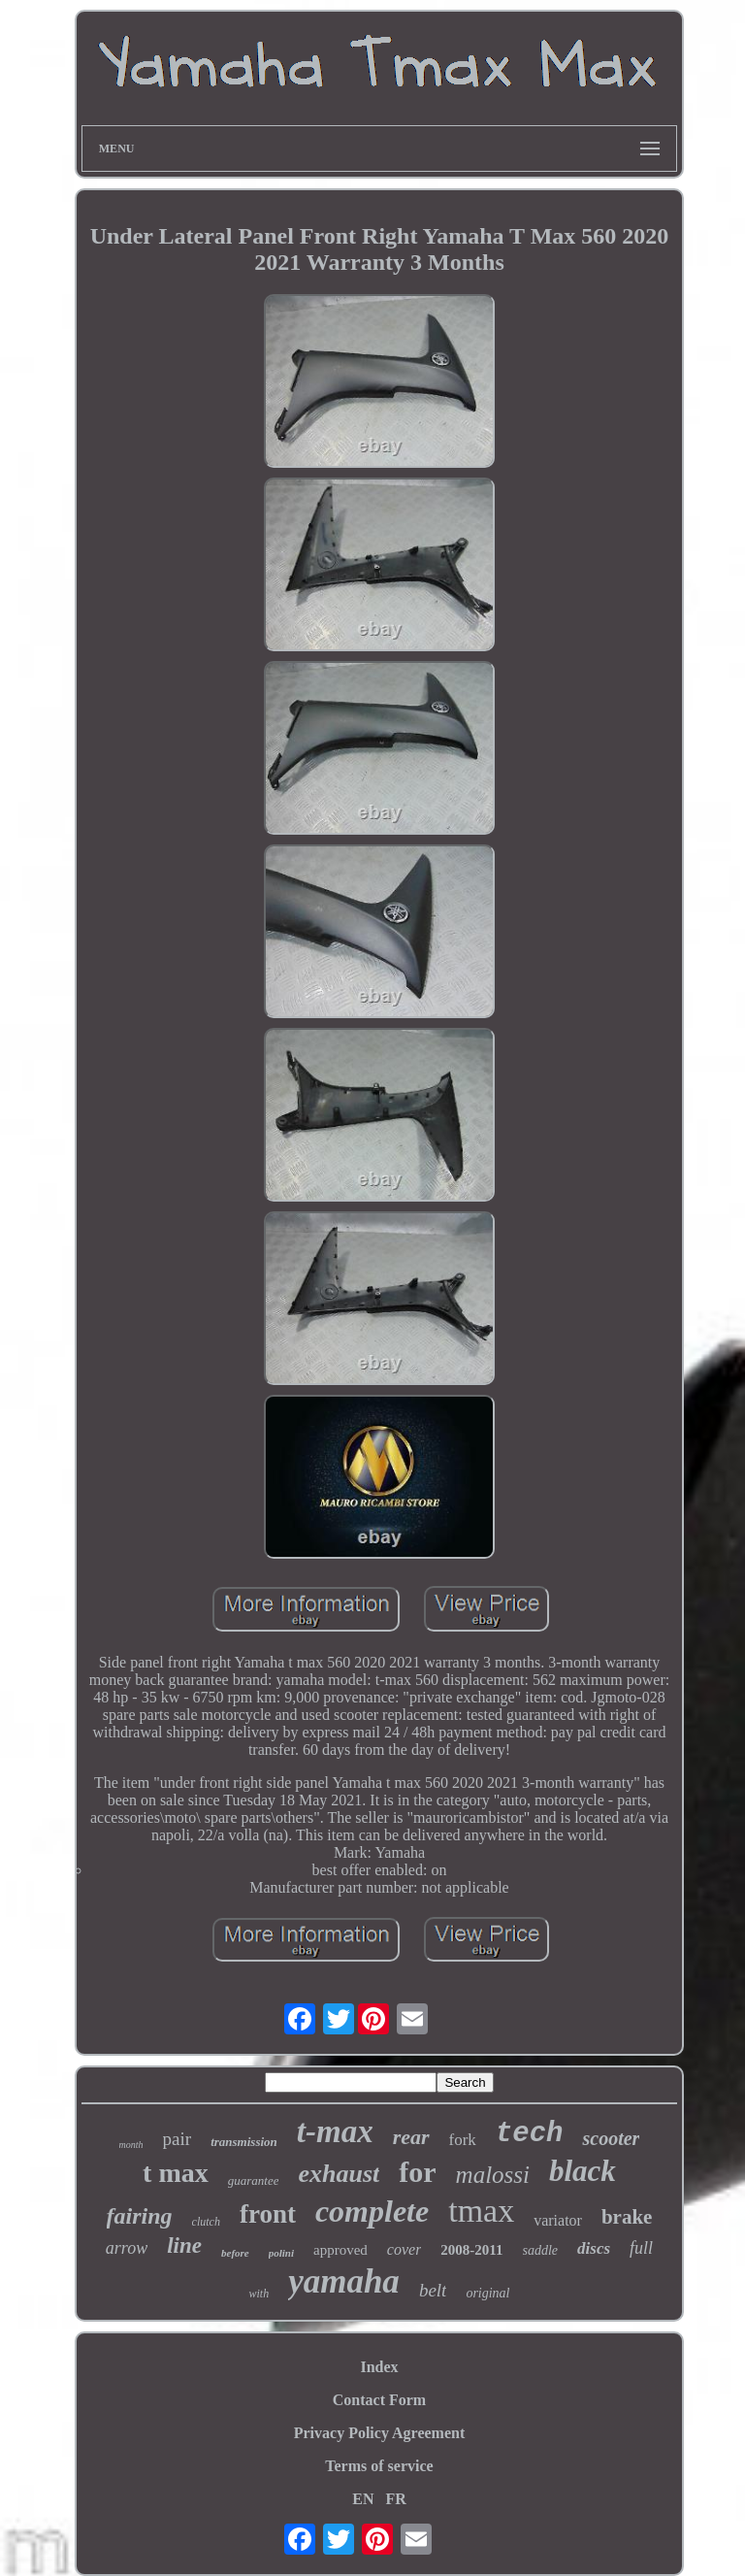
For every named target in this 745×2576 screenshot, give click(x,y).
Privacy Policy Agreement (380, 2433)
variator (558, 2220)
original (487, 2293)
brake (627, 2217)
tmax (481, 2211)
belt (433, 2290)
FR (395, 2499)
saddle (541, 2250)
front (268, 2214)
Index (379, 2367)
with (258, 2293)
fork (462, 2139)
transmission (244, 2141)
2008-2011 (471, 2250)
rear (411, 2137)
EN (362, 2499)
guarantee (253, 2180)
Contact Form (379, 2400)
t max (176, 2173)
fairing (140, 2216)
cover (404, 2249)
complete (372, 2211)
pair (177, 2139)
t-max (335, 2131)
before (235, 2253)
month (131, 2144)
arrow (126, 2248)
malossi (493, 2175)
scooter (610, 2138)
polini (281, 2253)
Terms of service (379, 2466)
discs (593, 2248)
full (641, 2248)
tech (530, 2134)
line (184, 2245)
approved (340, 2250)
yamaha (344, 2281)
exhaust (338, 2174)
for (417, 2172)
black (582, 2171)
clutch (206, 2222)
